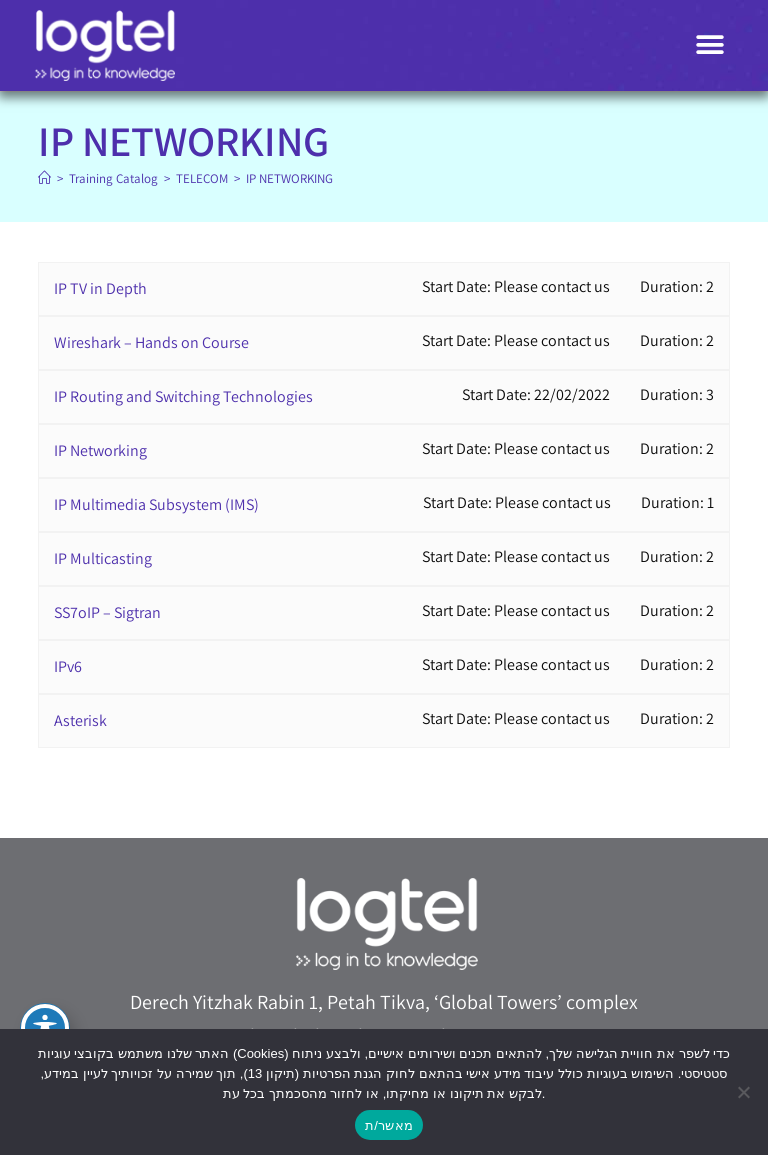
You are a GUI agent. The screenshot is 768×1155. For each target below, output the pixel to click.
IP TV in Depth (100, 288)
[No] (743, 1092)
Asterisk (80, 720)
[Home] (44, 178)
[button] (710, 45)
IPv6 (68, 666)
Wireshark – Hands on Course (151, 342)
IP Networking (100, 450)
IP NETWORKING (289, 178)
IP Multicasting (103, 558)
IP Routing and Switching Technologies (183, 396)
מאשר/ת (389, 1125)
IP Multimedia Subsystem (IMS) (156, 504)
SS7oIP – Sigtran (107, 612)
